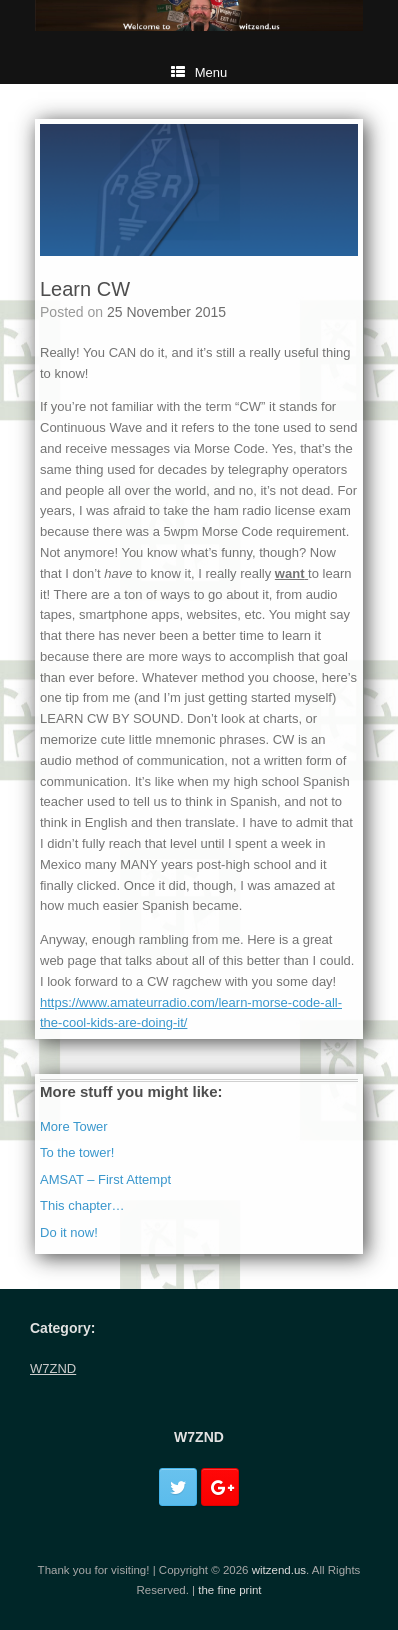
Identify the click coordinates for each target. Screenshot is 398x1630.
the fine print (229, 1590)
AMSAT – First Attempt (105, 1179)
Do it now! (69, 1232)
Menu (199, 72)
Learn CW (85, 289)
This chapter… (82, 1205)
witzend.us (279, 1570)
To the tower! (77, 1152)
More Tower (74, 1126)
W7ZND (53, 1368)
